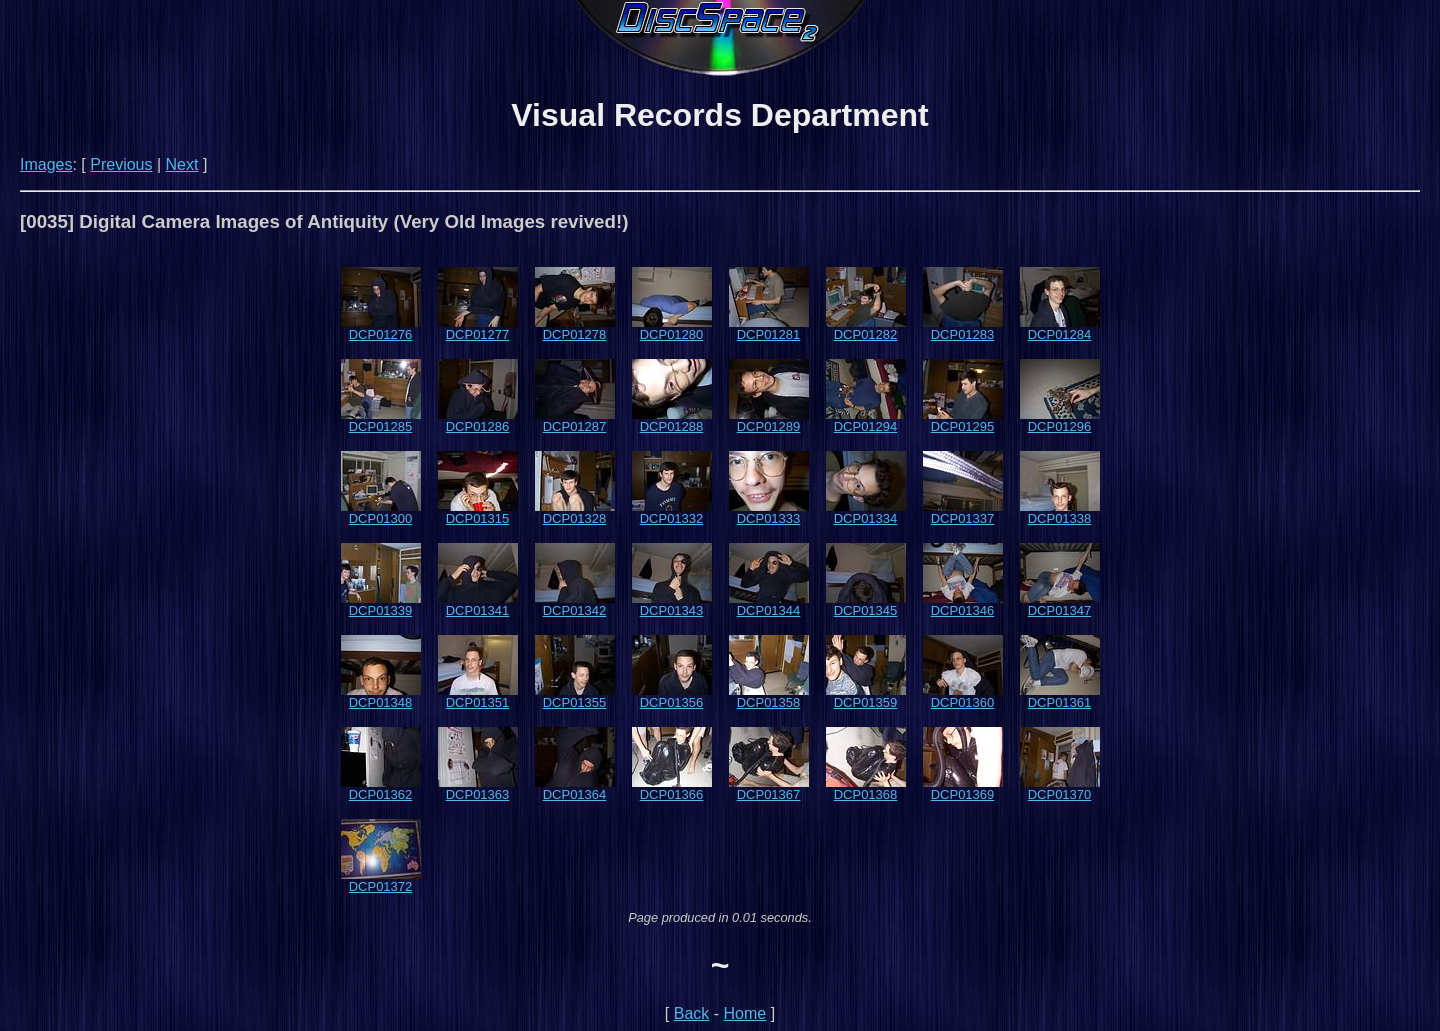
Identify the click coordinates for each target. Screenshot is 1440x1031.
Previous (121, 164)
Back (692, 1013)
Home (745, 1013)
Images (46, 164)
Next (182, 164)
